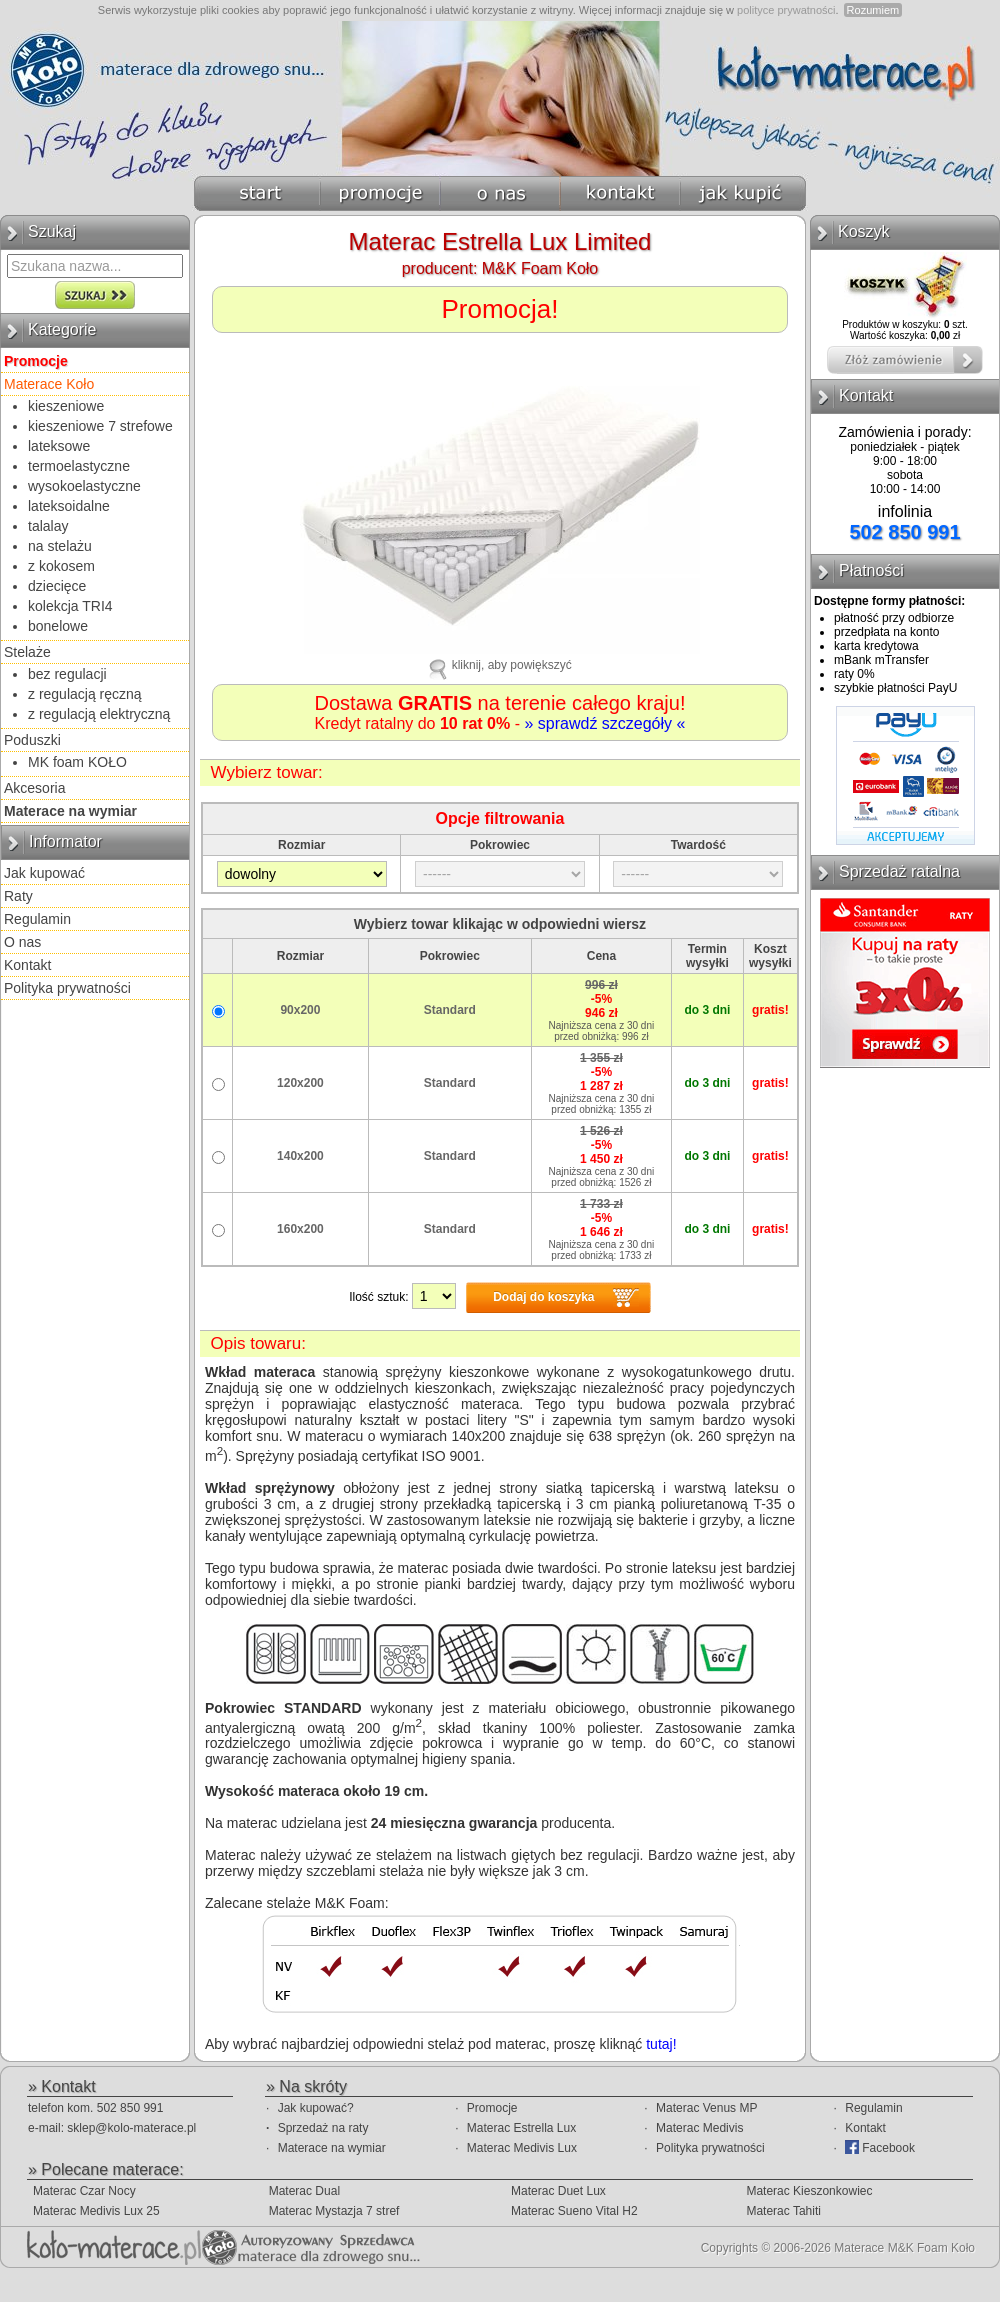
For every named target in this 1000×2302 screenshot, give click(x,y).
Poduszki (32, 740)
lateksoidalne (69, 506)
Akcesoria (34, 788)
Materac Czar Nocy (84, 2191)
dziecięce (57, 586)
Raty (18, 896)
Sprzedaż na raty (323, 2128)
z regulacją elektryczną (99, 714)
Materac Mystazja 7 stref (334, 2211)
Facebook (880, 2147)
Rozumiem (873, 10)
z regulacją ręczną (85, 694)
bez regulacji (67, 674)
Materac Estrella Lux (521, 2128)
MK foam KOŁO (77, 762)
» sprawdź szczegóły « (604, 723)
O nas (22, 942)
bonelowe (58, 626)
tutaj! (661, 2044)
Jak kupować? (316, 2108)
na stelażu (60, 546)
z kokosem (61, 566)
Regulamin (37, 919)
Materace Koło (49, 384)
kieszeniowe (66, 406)
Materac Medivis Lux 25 (96, 2211)
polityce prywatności (786, 10)
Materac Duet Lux (558, 2191)
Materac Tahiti (783, 2211)
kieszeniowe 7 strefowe (100, 426)
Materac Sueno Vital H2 (574, 2211)
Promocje (492, 2108)
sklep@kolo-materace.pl (131, 2128)
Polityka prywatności (67, 988)
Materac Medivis (699, 2128)
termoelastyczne (79, 466)
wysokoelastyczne (84, 486)
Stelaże (27, 652)
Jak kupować (44, 873)
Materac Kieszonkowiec (809, 2191)
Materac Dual (304, 2191)
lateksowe (59, 446)
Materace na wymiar (332, 2148)
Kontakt (27, 965)
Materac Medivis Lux (522, 2148)
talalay (48, 526)
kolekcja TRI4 (70, 606)
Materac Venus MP (706, 2108)
